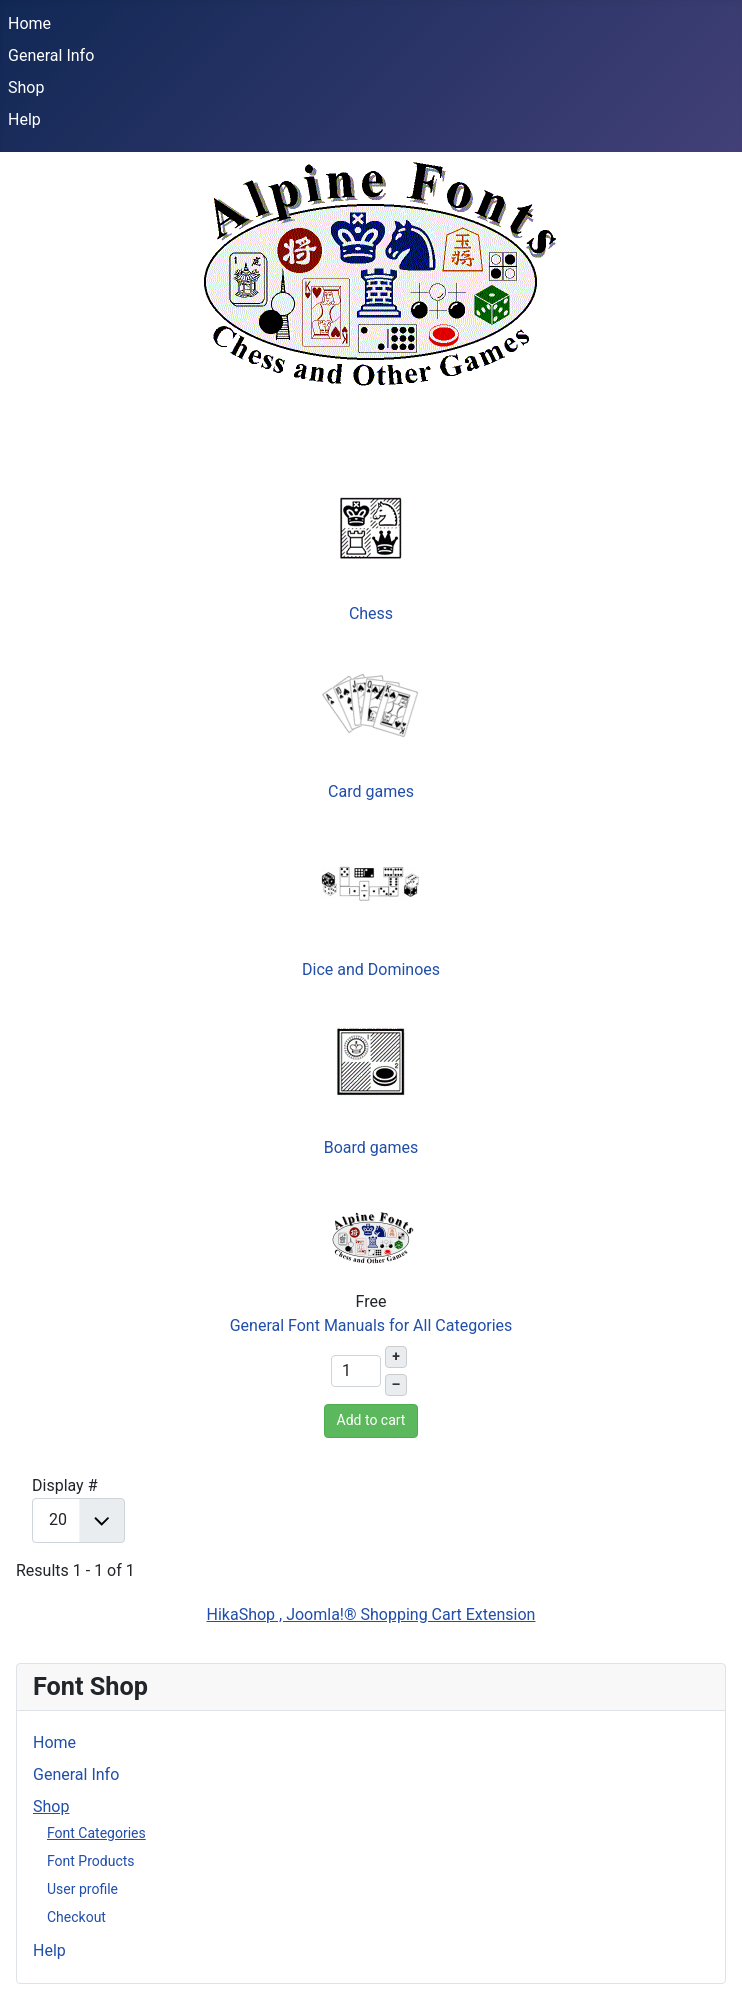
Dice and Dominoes (371, 969)
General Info (51, 55)
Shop (26, 87)
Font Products (91, 1861)
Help (24, 119)
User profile (82, 1889)
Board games (371, 1147)
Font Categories (96, 1833)
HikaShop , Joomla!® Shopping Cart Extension (371, 1614)
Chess (371, 613)
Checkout (76, 1917)
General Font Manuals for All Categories (371, 1325)
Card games (371, 791)
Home (29, 23)
